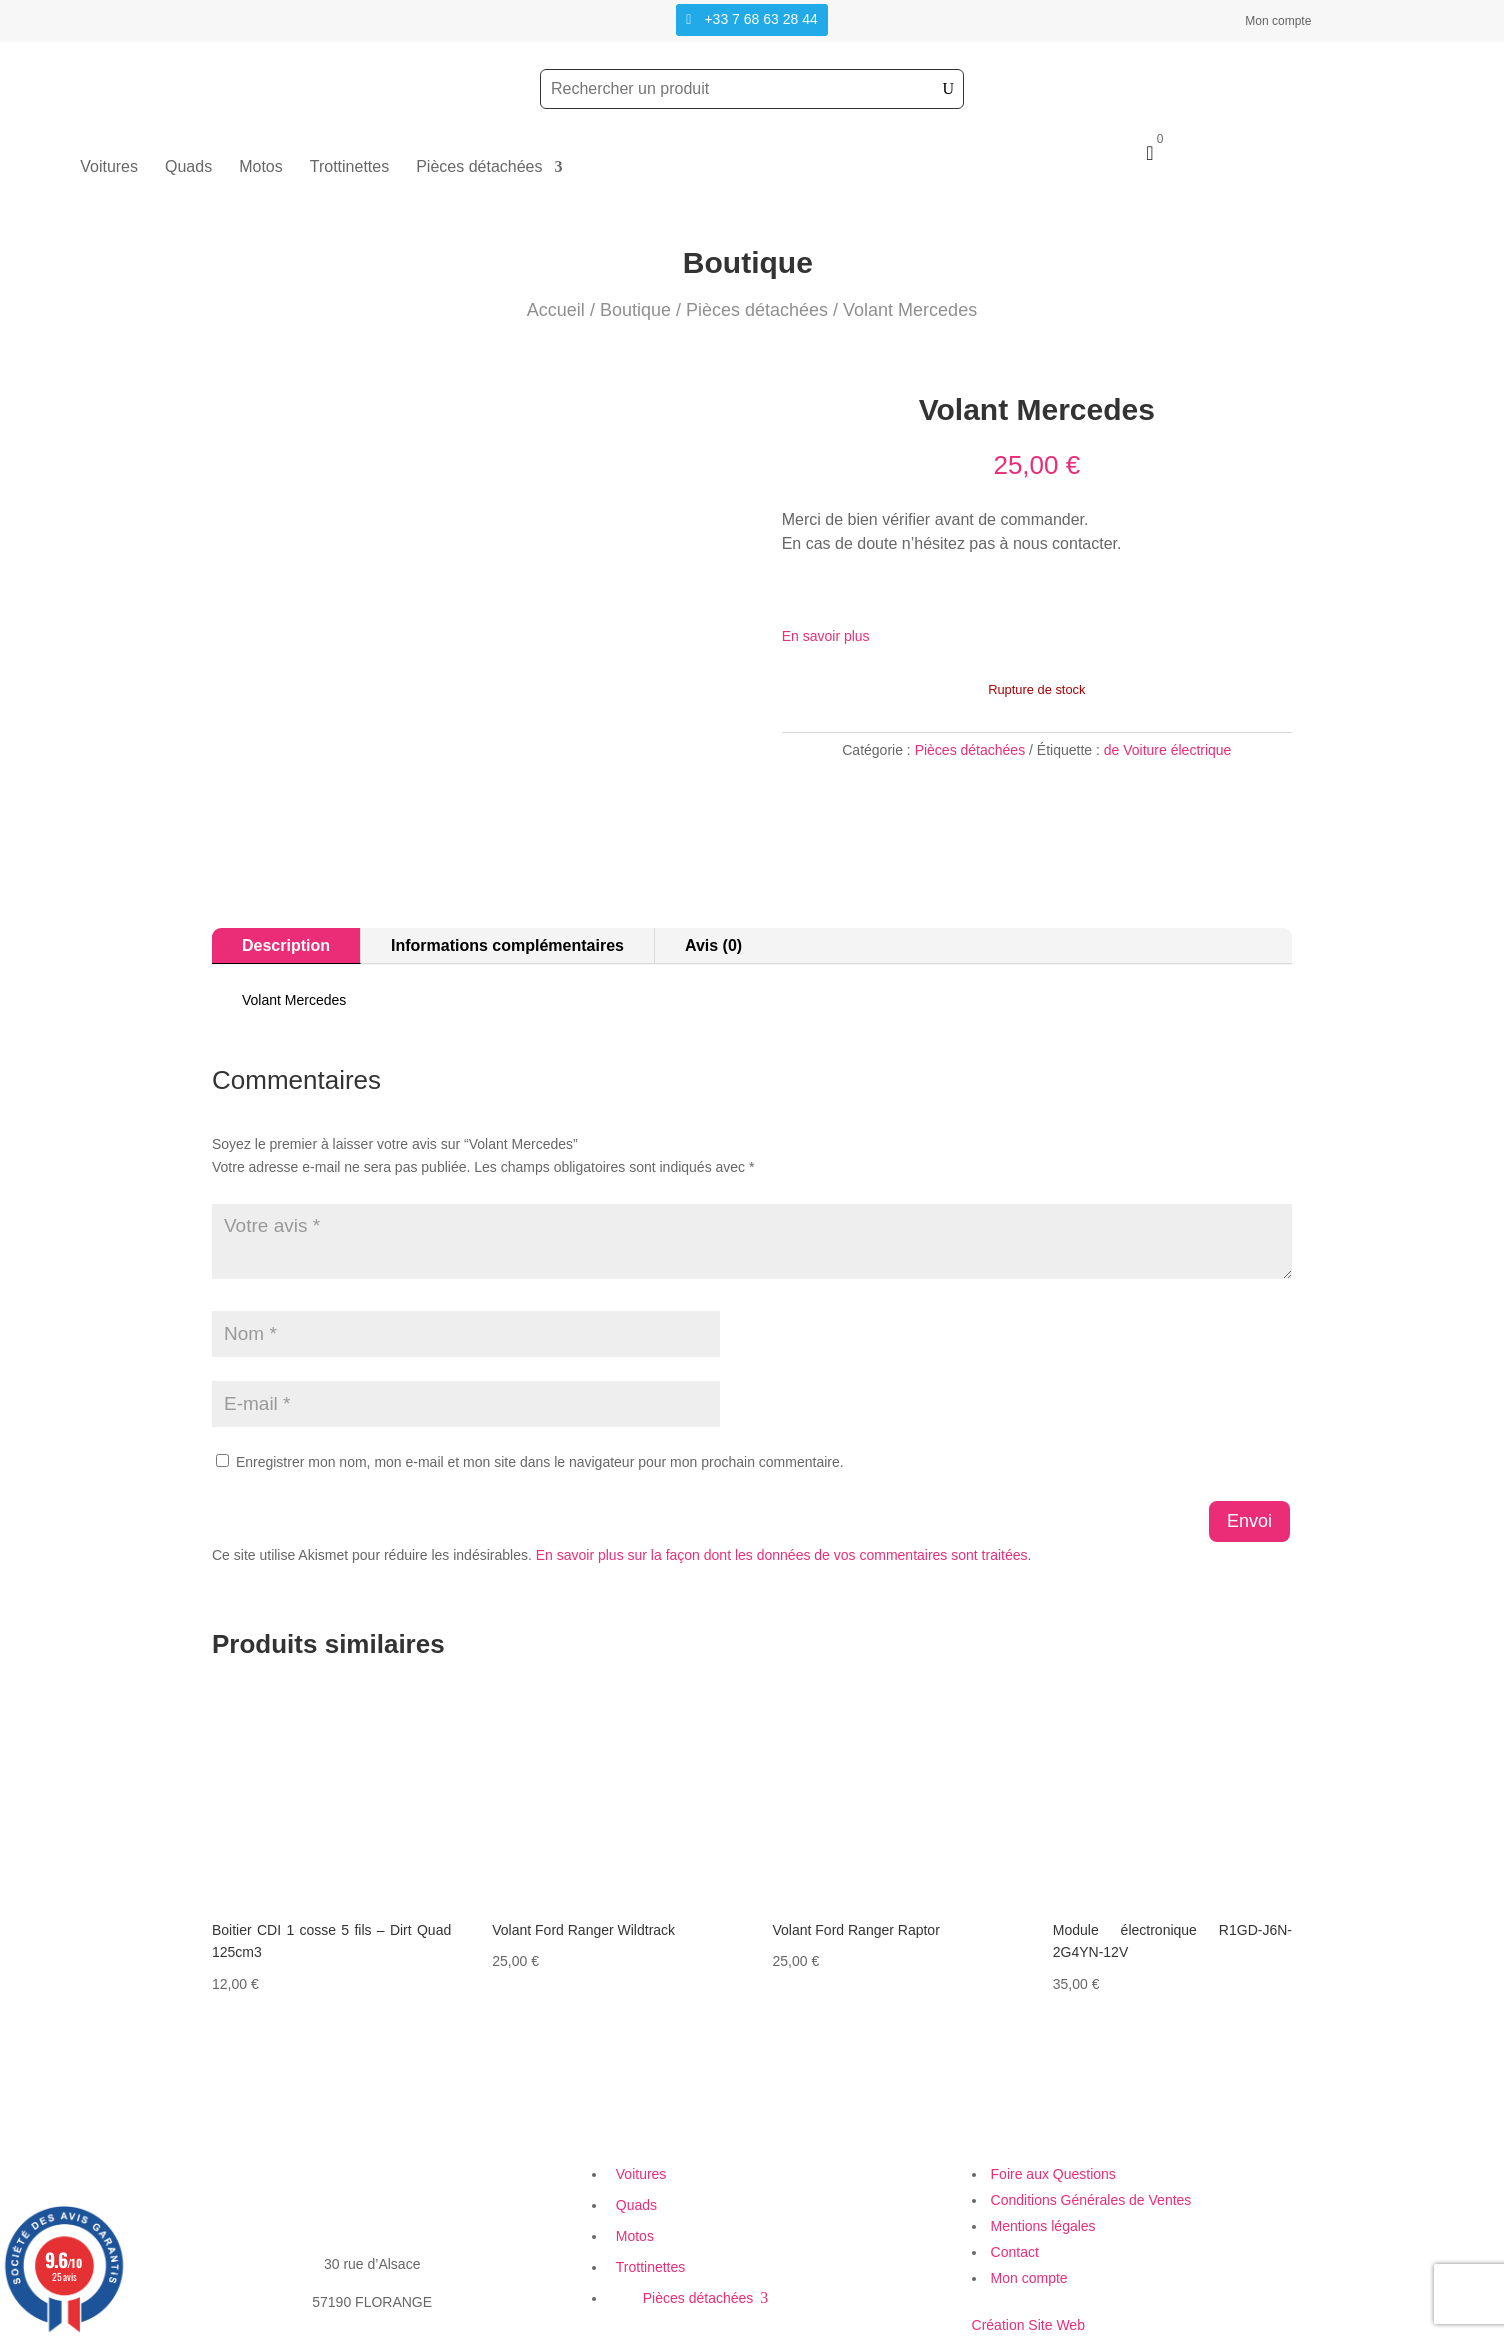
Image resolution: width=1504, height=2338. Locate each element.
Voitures (109, 167)
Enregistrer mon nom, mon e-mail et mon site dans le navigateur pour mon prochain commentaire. (540, 1462)
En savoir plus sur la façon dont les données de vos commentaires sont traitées (782, 1555)
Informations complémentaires (507, 945)
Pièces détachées (479, 167)
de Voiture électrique (1168, 750)
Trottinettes (349, 167)
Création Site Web (1028, 2325)
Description (286, 945)
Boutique (635, 310)
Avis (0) (713, 945)
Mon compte (1278, 21)
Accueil (556, 310)
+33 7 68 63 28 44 (760, 19)
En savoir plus (826, 636)
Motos (261, 167)
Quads (188, 167)
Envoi (1249, 1521)
